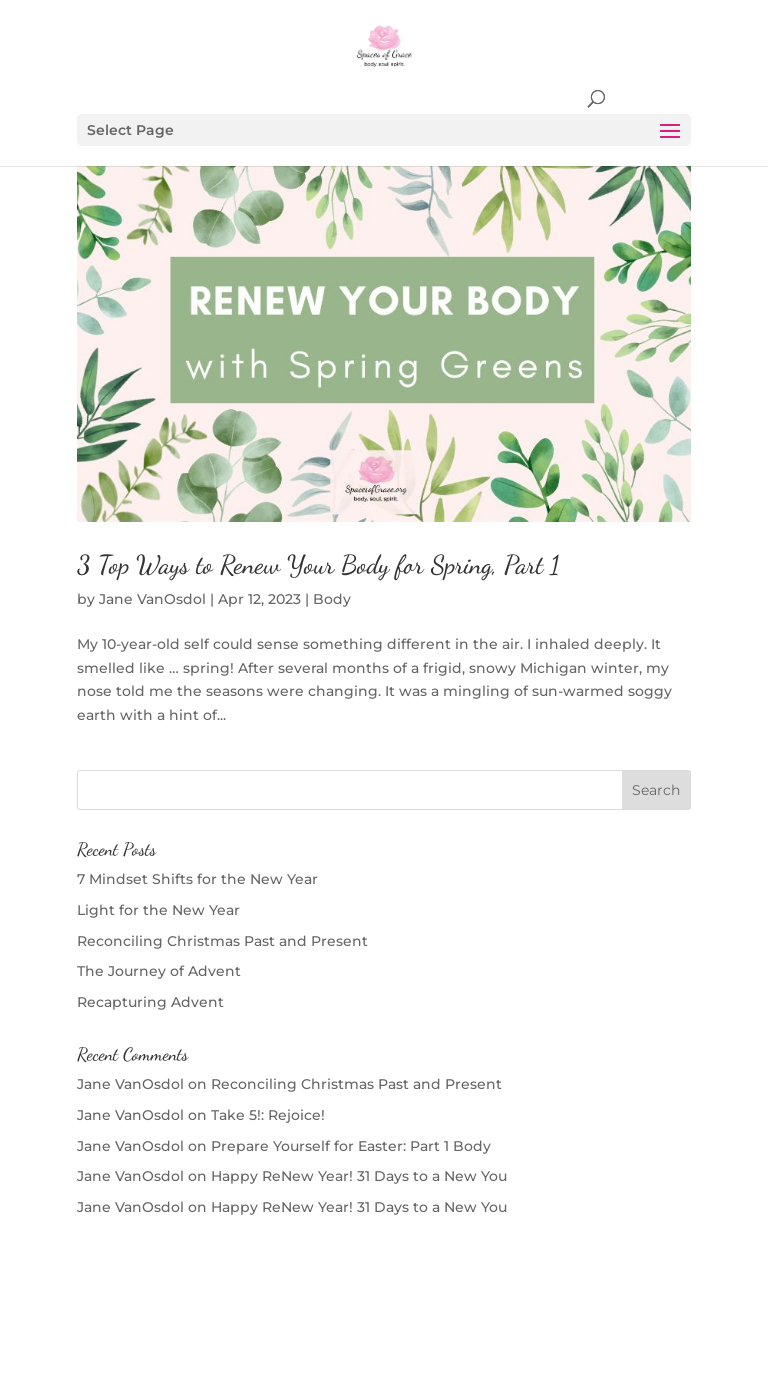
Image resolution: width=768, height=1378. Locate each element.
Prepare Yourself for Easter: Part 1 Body (351, 1146)
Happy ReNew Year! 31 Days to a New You (359, 1176)
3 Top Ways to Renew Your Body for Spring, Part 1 (318, 564)
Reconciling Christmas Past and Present (222, 941)
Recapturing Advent (150, 1002)
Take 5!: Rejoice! (268, 1115)
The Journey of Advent (159, 971)
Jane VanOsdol (152, 599)
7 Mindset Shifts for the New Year (197, 879)
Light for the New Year (158, 910)
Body (332, 599)
